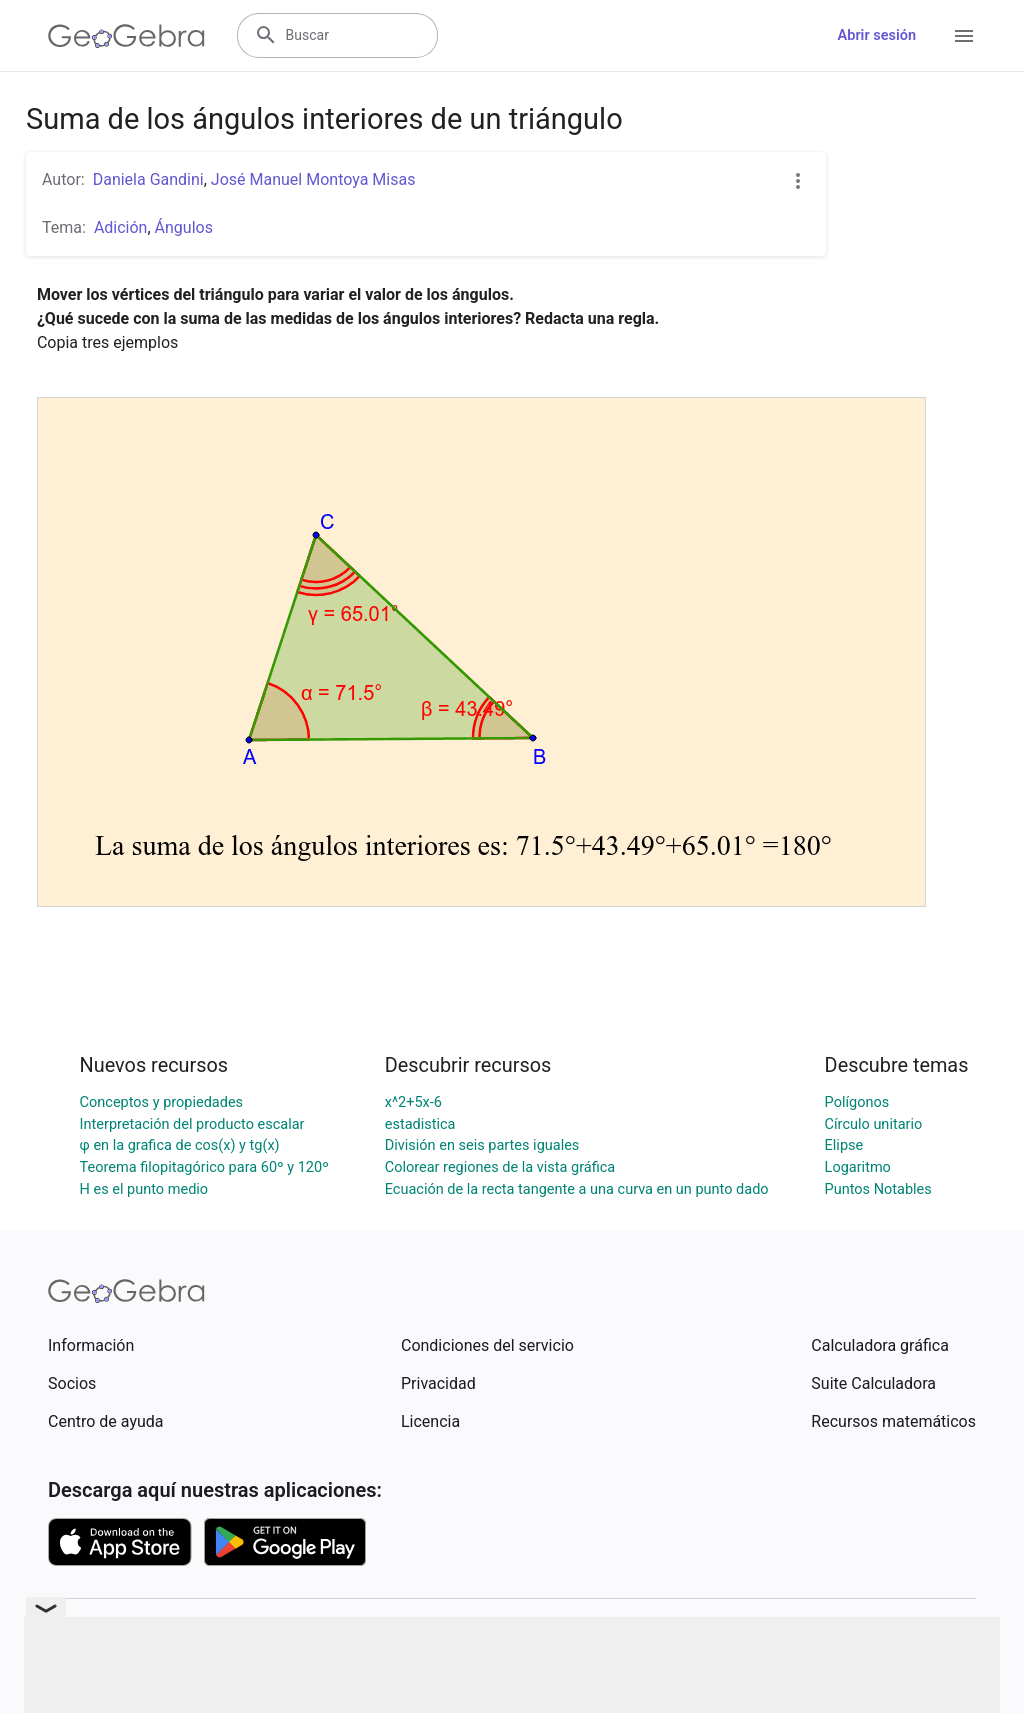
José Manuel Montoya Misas (313, 179)
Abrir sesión (877, 35)
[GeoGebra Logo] (126, 36)
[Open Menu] (964, 36)
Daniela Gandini (148, 179)
